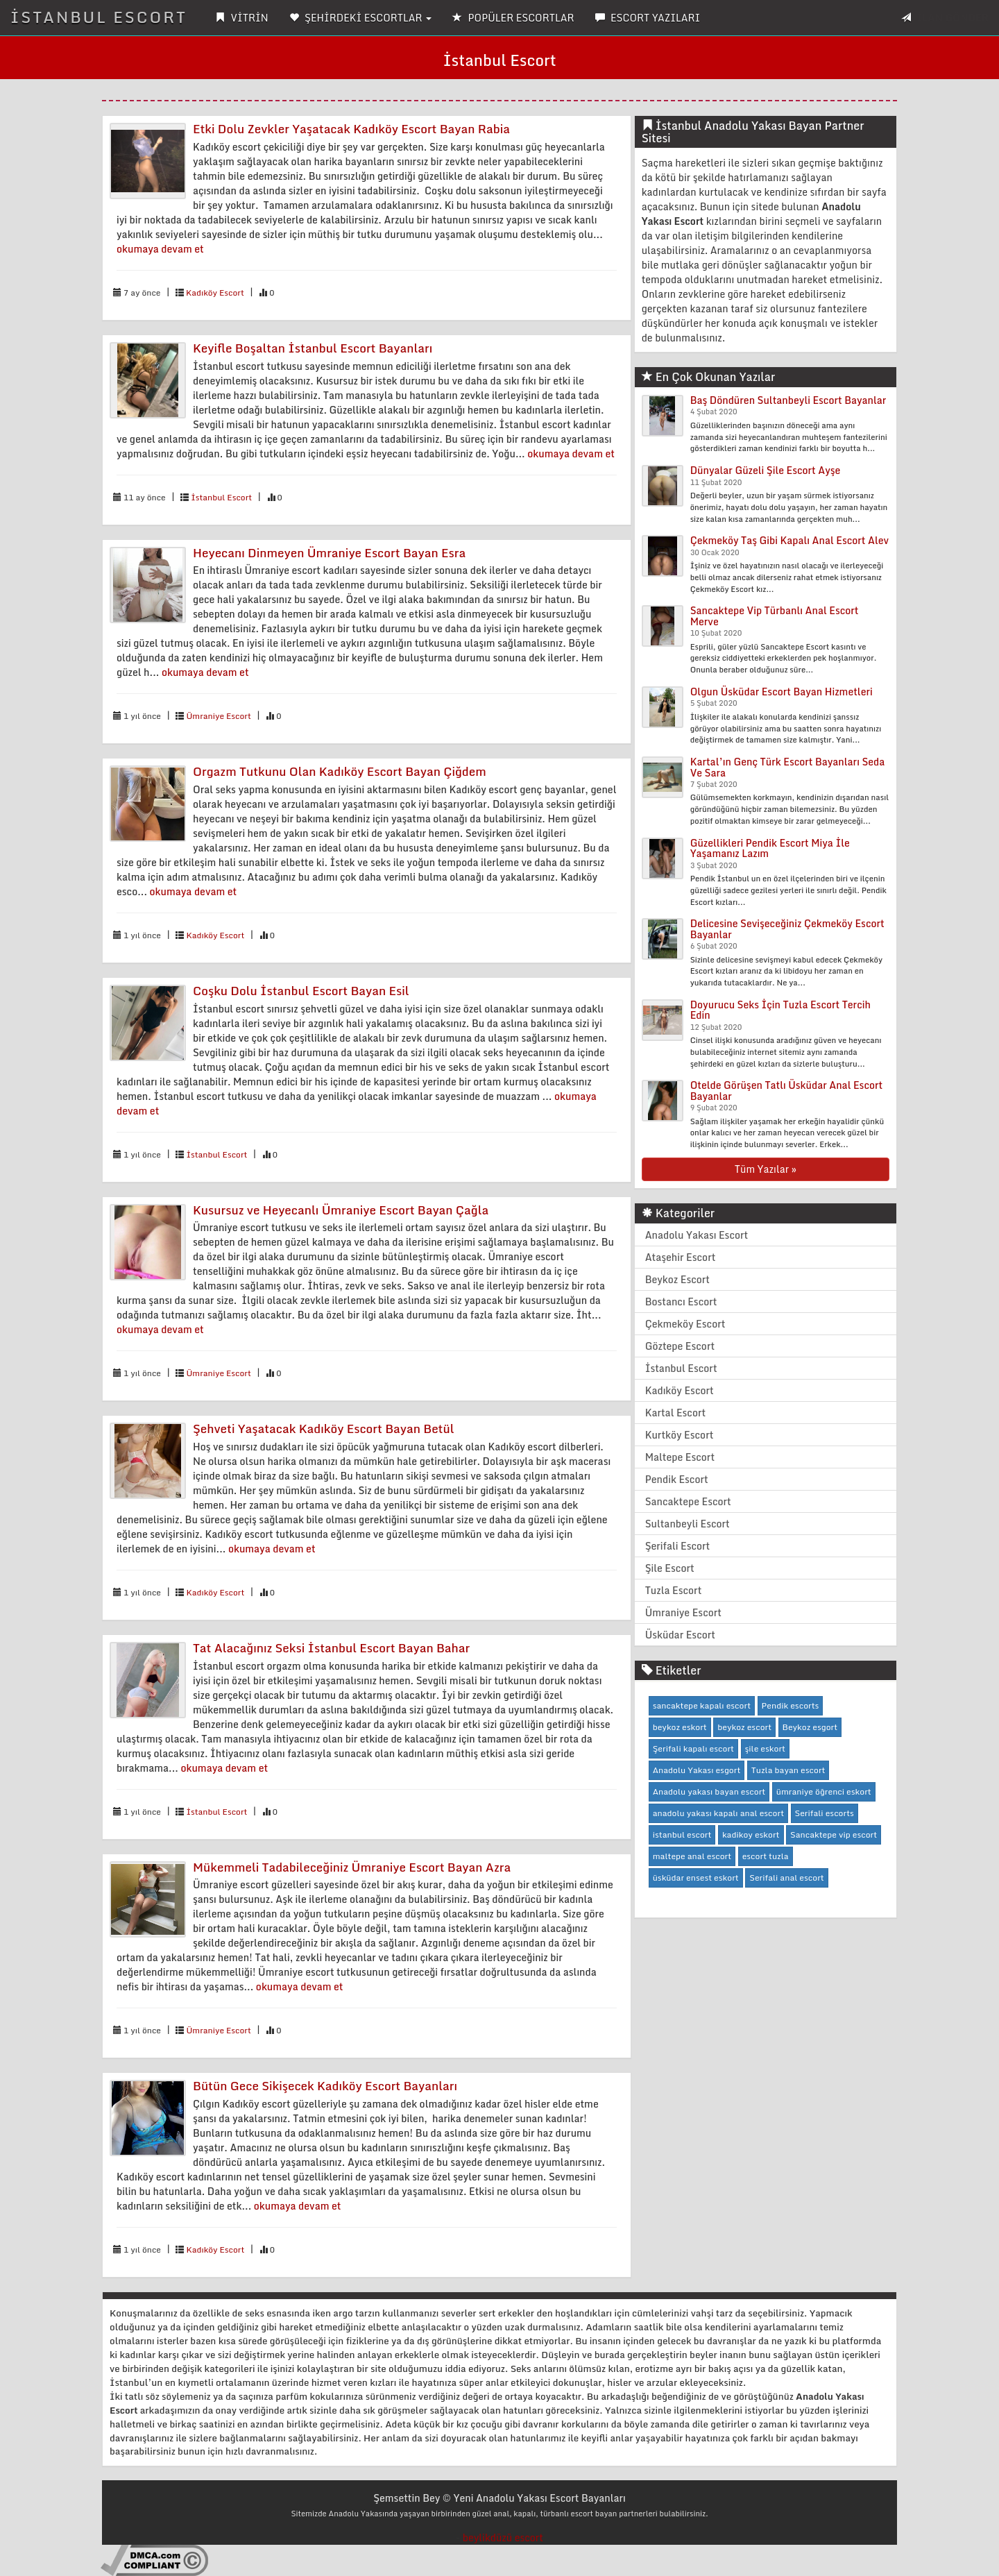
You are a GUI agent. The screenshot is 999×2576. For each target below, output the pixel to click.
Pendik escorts (790, 1705)
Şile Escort (669, 1568)
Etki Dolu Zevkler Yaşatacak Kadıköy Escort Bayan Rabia (351, 128)
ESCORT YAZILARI (648, 18)
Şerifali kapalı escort (693, 1748)
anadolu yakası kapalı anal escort (718, 1813)
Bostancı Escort (681, 1302)
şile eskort (765, 1748)
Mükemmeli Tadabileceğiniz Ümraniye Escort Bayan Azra (352, 1867)
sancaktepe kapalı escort (702, 1705)
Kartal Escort (675, 1413)
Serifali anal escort (786, 1877)
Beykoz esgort (810, 1727)
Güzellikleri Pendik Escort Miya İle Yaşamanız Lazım (770, 848)
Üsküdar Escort (680, 1635)
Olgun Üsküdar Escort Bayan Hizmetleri (781, 692)
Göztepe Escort (680, 1346)
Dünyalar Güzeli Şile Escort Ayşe (765, 470)
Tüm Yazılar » (765, 1169)
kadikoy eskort (751, 1834)
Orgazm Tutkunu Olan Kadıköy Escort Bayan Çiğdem (339, 771)
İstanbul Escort (221, 497)
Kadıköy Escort (215, 292)
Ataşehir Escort (680, 1257)
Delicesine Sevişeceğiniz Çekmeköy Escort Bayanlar (787, 928)
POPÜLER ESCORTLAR (513, 18)
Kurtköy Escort (679, 1435)
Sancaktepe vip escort (833, 1834)
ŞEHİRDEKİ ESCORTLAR (360, 18)
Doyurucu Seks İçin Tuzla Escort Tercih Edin (780, 1010)
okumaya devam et (160, 249)
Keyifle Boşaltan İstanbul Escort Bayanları (312, 348)
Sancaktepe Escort (688, 1501)
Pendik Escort (676, 1479)
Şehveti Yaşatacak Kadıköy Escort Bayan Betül (323, 1428)
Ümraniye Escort (218, 715)
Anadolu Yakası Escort (697, 1235)
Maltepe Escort (680, 1457)
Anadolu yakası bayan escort (709, 1791)
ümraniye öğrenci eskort (823, 1791)
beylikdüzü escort (503, 2537)
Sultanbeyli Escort (687, 1524)
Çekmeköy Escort (685, 1324)
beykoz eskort (680, 1727)
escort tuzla (765, 1856)
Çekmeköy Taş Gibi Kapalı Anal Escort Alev (789, 540)
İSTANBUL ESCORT (98, 17)
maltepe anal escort (692, 1856)
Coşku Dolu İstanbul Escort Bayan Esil (301, 990)
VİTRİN (241, 18)
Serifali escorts (824, 1813)
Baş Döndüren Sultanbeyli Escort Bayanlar (788, 400)
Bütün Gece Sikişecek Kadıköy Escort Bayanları (325, 2085)
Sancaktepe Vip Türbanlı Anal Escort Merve (774, 615)
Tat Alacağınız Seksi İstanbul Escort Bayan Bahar (331, 1647)
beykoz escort (744, 1727)
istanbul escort (682, 1834)
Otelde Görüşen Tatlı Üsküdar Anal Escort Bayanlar (786, 1090)
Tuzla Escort (673, 1590)
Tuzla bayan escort (788, 1770)
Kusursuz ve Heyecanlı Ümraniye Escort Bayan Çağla (340, 1210)
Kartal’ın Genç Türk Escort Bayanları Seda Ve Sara (787, 767)
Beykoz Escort (677, 1279)
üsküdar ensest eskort (696, 1877)
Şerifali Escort (677, 1546)
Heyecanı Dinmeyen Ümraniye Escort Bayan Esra (329, 552)
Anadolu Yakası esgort (697, 1770)
